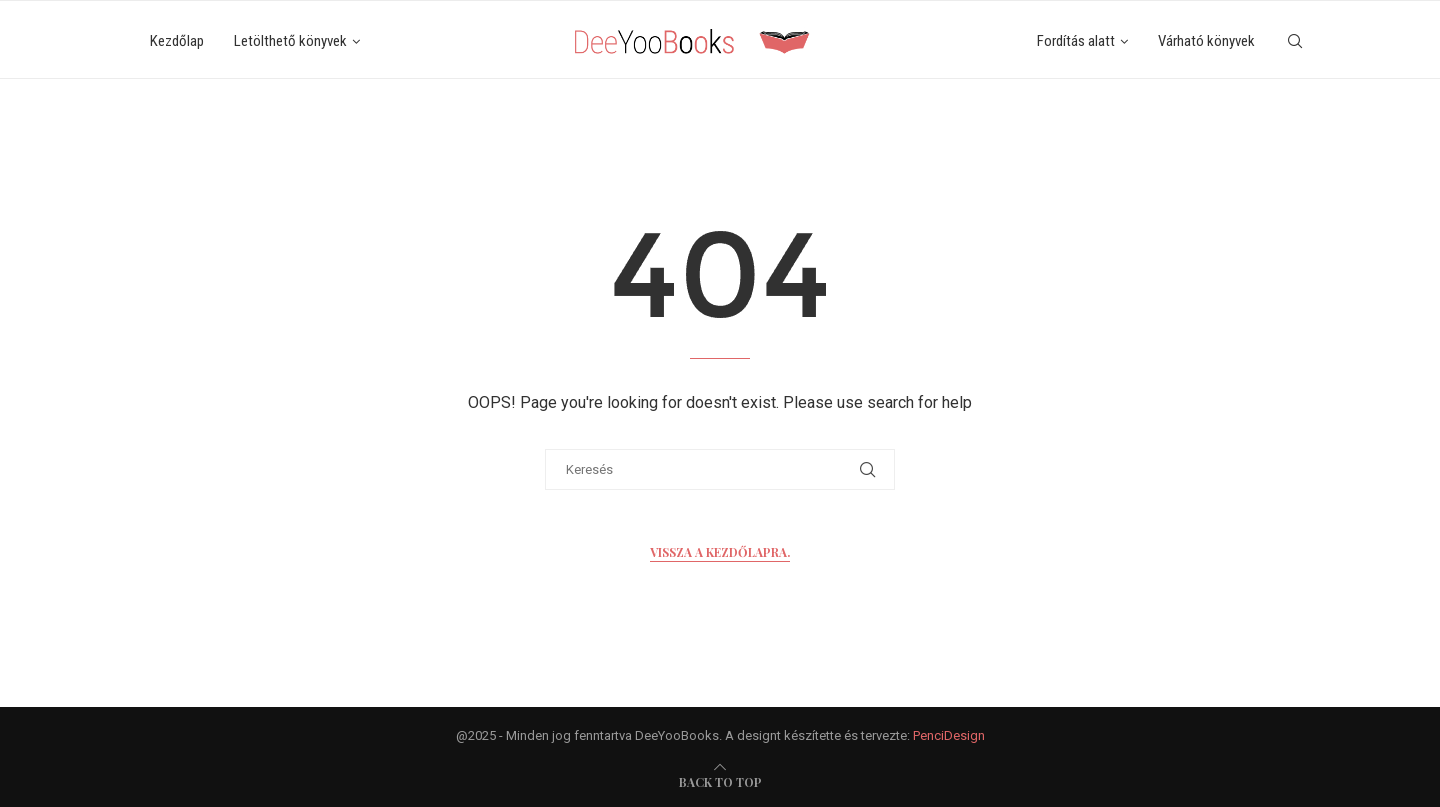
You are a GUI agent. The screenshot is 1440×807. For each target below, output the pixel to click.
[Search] (1295, 42)
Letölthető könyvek (290, 41)
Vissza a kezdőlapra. (720, 552)
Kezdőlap (177, 41)
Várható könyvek (1206, 41)
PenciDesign (949, 735)
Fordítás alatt (1076, 41)
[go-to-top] (720, 782)
